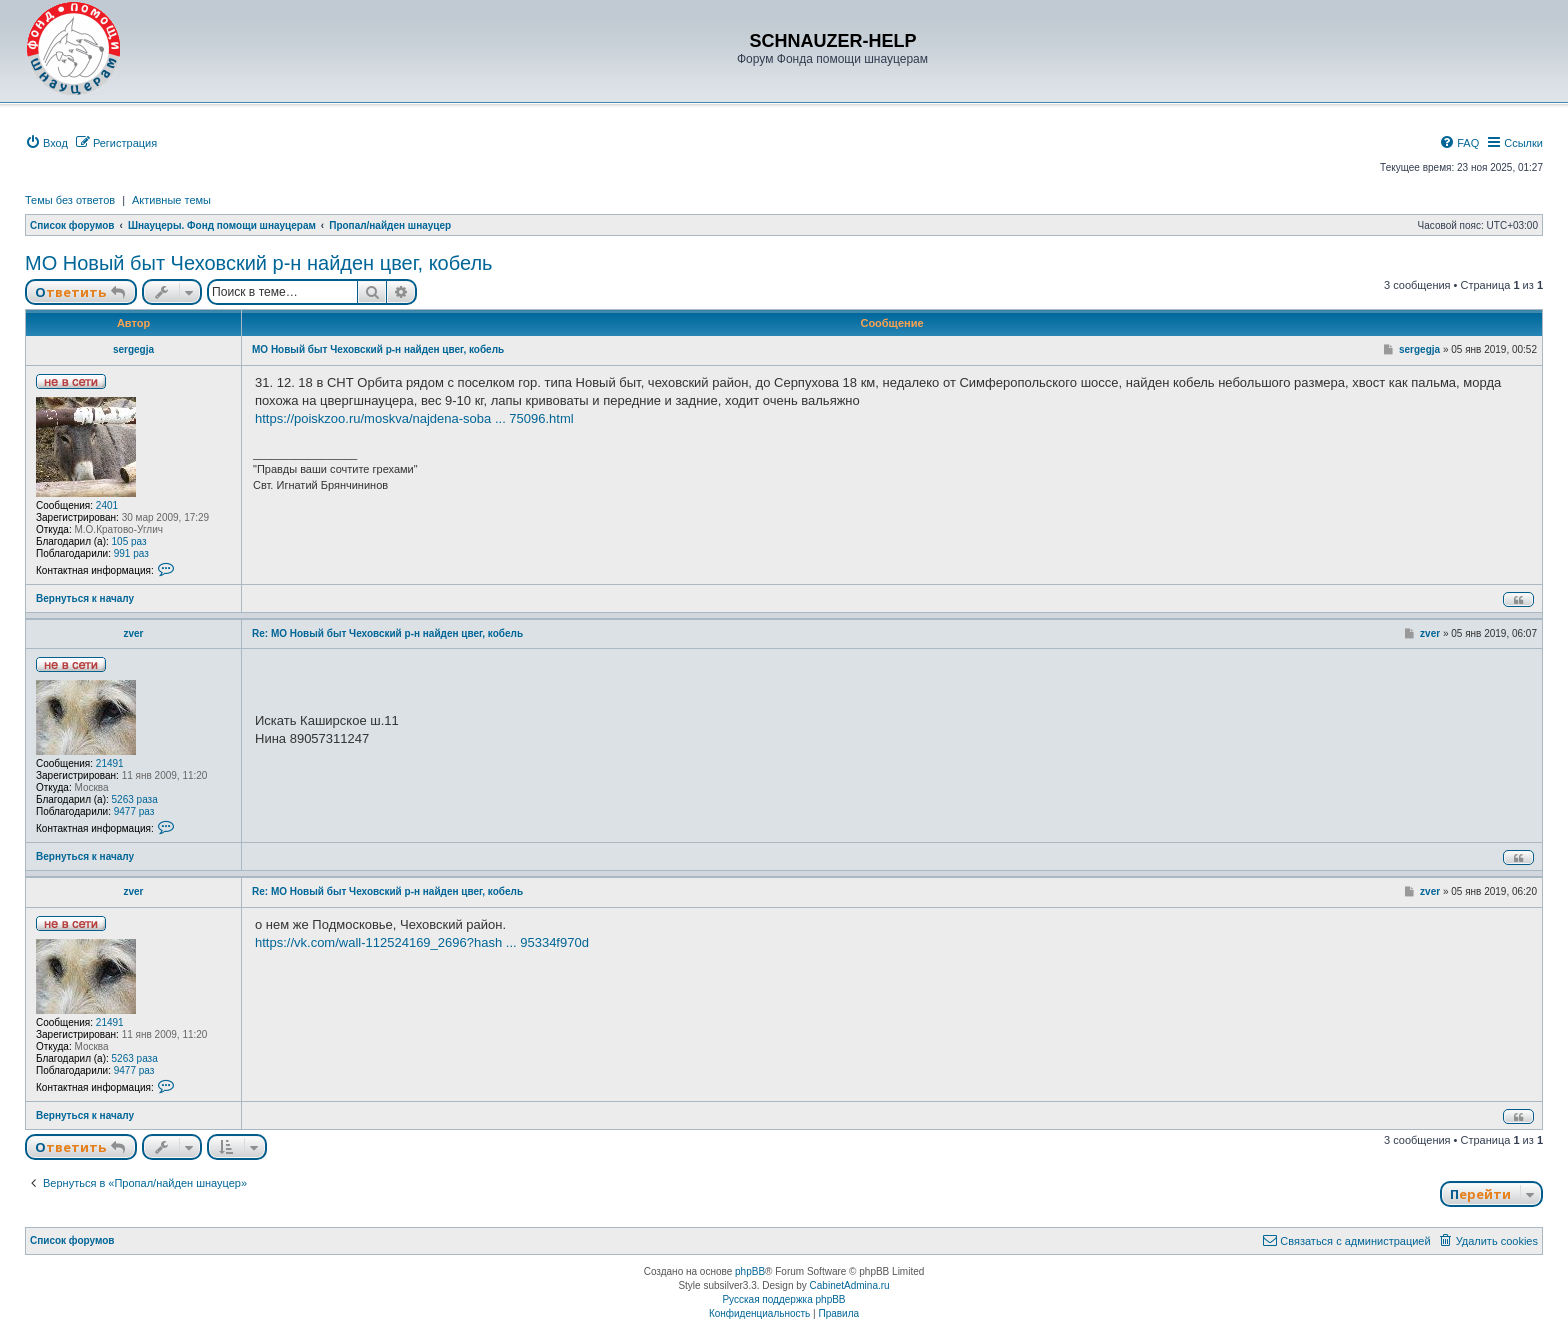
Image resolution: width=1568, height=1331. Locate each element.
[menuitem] (46, 143)
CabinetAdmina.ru (850, 1285)
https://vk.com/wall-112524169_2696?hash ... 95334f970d (422, 942)
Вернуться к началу (85, 598)
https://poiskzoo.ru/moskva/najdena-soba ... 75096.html (414, 418)
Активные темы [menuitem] (171, 200)
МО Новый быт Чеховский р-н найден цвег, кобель (259, 263)
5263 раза (135, 799)
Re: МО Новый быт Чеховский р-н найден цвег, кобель (387, 633)
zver (133, 633)
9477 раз (134, 811)
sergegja (133, 349)
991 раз (131, 553)
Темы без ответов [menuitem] (70, 200)
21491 (110, 763)
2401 (107, 505)
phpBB (750, 1271)
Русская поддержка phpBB (783, 1299)
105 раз (129, 541)
